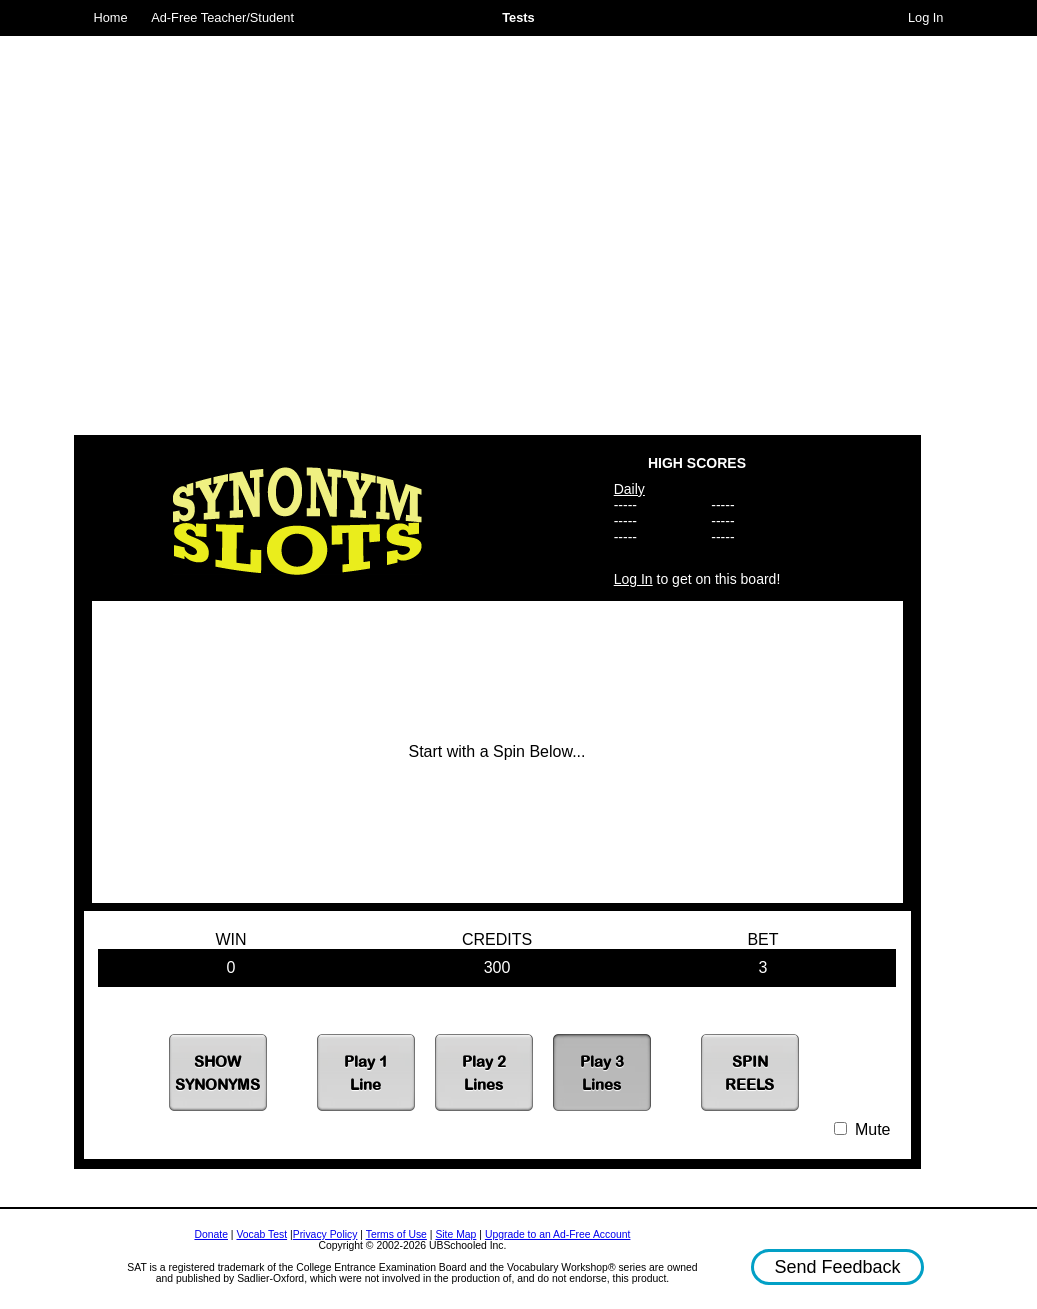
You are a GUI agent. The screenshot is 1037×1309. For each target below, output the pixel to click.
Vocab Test (261, 1234)
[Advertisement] (251, 227)
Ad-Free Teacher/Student (222, 17)
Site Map (455, 1234)
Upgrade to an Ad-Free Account (558, 1234)
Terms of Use (396, 1234)
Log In (926, 17)
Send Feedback (837, 1267)
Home (111, 17)
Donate (211, 1234)
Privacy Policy (325, 1234)
